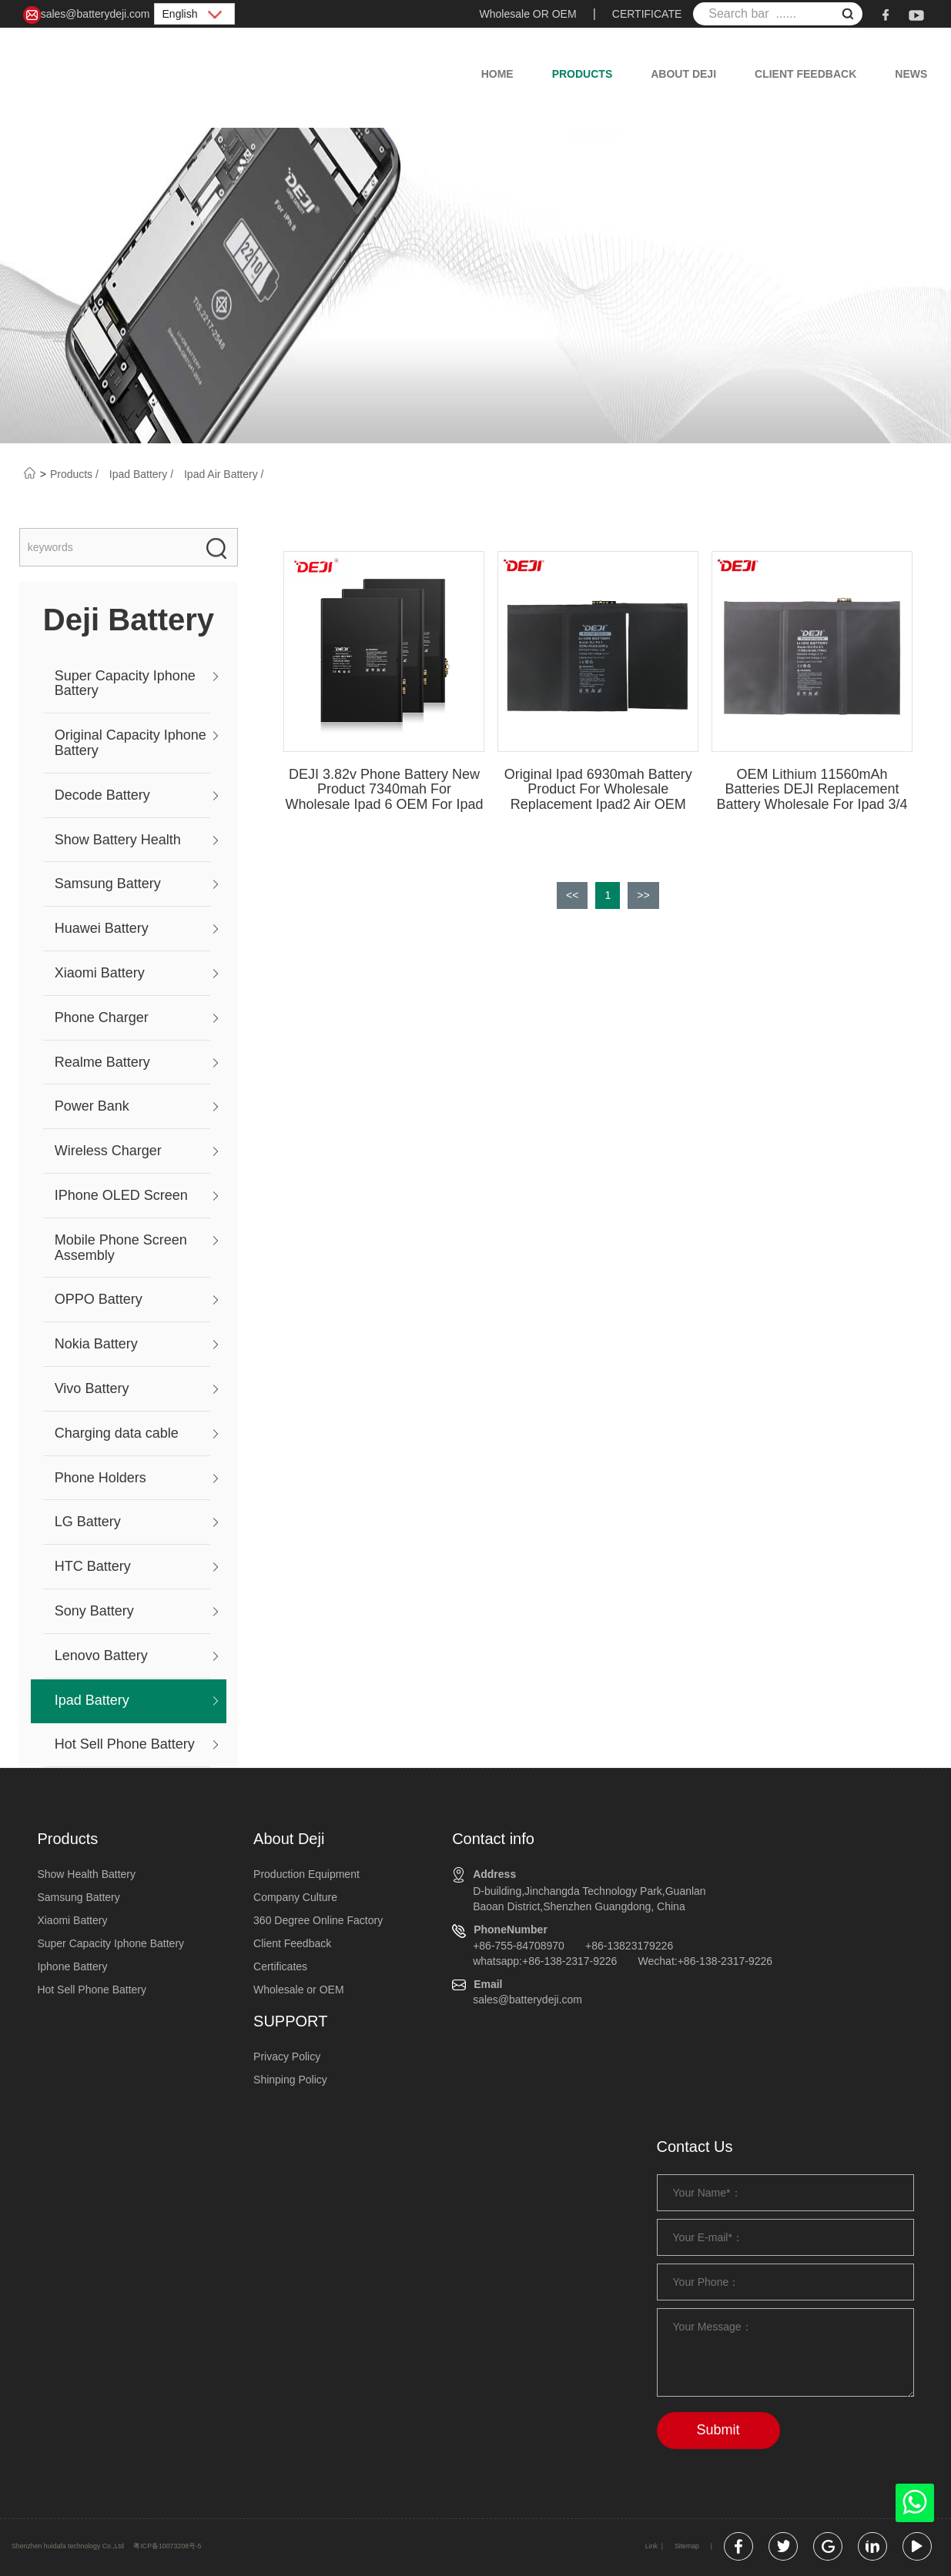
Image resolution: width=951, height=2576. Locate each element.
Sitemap (687, 2546)
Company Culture (295, 1897)
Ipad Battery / (142, 474)
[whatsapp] (915, 2507)
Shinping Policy (290, 2079)
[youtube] (916, 14)
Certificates (280, 1966)
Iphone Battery (72, 1966)
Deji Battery (128, 619)
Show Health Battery (86, 1874)
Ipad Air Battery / (224, 474)
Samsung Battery (78, 1897)
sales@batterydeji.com (86, 15)
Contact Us (695, 2146)
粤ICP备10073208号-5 (167, 2546)
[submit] (848, 15)
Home (497, 74)
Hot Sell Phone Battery (91, 1989)
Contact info (493, 1838)
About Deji (683, 74)
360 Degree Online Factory (318, 1920)
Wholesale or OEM (298, 1989)
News (911, 74)
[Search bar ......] (777, 13)
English (194, 14)
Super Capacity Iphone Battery (110, 1943)
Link (651, 2546)
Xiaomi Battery (72, 1920)
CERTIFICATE (647, 14)
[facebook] (885, 14)
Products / (76, 474)
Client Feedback (805, 74)
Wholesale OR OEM (528, 14)
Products (582, 74)
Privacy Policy (286, 2056)
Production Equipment (306, 1874)
